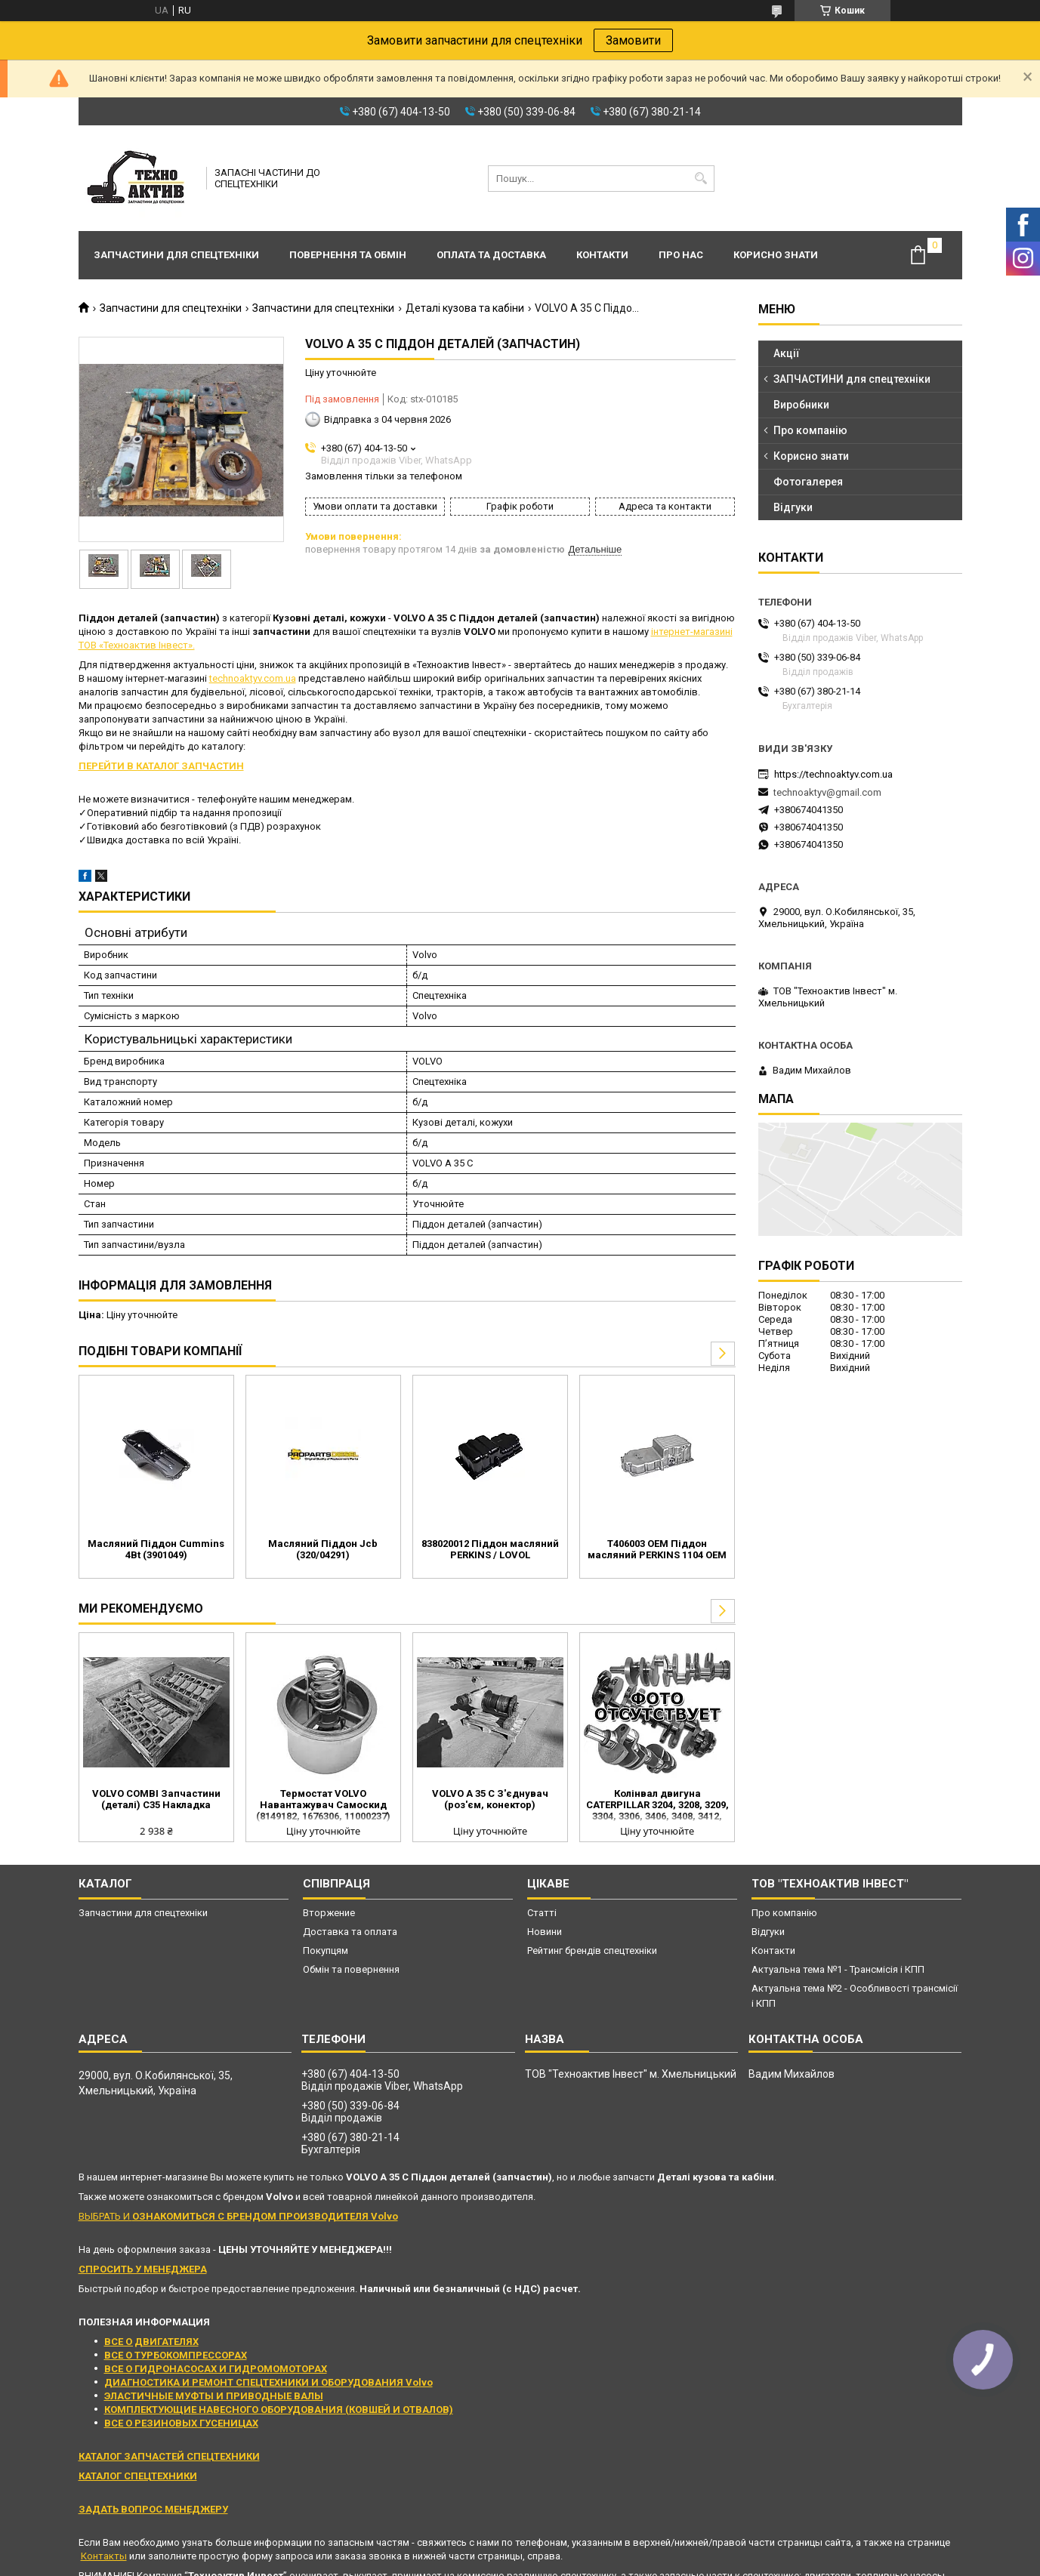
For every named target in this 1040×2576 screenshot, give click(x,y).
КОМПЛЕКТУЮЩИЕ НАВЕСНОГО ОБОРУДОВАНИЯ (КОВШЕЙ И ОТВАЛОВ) (278, 2409)
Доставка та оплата (350, 1931)
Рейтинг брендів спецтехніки (592, 1950)
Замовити (633, 40)
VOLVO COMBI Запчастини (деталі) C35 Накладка (156, 1799)
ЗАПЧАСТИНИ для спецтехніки (851, 379)
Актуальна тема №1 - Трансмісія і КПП (837, 1969)
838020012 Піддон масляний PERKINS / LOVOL (490, 1549)
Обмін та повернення (351, 1969)
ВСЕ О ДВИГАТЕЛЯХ (151, 2341)
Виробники (801, 405)
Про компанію (810, 430)
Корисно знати (775, 254)
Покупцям (325, 1950)
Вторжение (329, 1912)
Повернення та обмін (347, 254)
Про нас (681, 254)
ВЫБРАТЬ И (238, 2216)
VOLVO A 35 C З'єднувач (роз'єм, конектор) (490, 1799)
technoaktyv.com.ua (252, 678)
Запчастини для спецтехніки (176, 254)
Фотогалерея (808, 482)
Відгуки (793, 507)
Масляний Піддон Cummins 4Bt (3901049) (156, 1549)
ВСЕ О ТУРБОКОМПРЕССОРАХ (175, 2355)
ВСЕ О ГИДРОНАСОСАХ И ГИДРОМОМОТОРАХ (215, 2368)
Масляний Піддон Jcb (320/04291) (323, 1549)
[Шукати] (701, 178)
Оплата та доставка (491, 254)
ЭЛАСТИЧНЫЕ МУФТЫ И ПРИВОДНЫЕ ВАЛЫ (213, 2396)
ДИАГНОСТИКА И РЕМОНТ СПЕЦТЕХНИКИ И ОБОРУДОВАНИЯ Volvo (268, 2382)
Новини (544, 1931)
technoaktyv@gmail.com (827, 792)
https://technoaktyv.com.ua (833, 774)
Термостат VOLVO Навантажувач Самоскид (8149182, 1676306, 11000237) (323, 1805)
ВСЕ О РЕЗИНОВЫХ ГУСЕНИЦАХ (181, 2423)
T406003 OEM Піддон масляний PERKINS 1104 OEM (657, 1549)
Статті (542, 1912)
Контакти (602, 254)
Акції (786, 353)
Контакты (104, 2556)
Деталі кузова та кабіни (465, 308)
